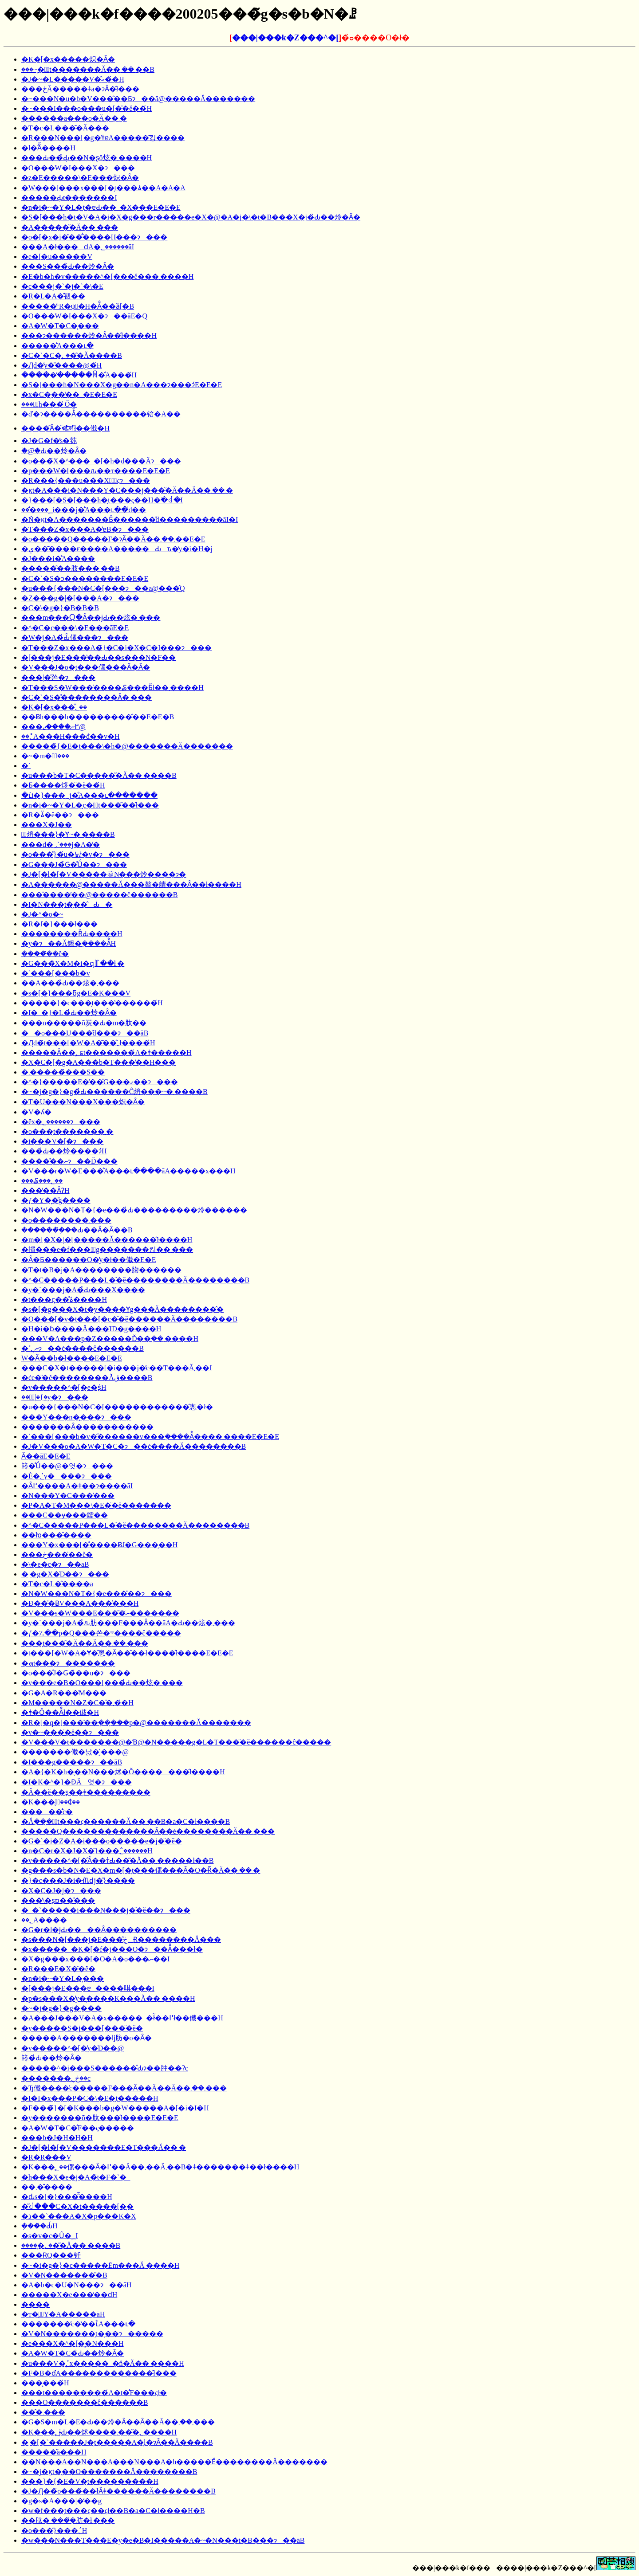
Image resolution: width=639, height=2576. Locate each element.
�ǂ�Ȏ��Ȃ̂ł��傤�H (60, 1712)
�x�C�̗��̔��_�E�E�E (69, 394)
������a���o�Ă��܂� (74, 118)
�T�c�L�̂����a (57, 1584)
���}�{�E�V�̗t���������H (89, 2481)
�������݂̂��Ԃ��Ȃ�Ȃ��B (77, 1230)
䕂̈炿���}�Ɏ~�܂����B (68, 834)
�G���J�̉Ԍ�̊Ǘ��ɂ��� (74, 864)
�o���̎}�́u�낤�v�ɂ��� (75, 854)
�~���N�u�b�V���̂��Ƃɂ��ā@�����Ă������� (138, 98)
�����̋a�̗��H (54, 2452)
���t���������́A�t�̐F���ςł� (94, 2392)
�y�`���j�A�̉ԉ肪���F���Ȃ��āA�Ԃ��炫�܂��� (128, 1623)
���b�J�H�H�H (57, 2137)
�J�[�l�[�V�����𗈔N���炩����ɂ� (103, 874)
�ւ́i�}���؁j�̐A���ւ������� (89, 795)
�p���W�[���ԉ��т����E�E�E (95, 470)
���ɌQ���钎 (51, 2255)
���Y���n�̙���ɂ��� (76, 1417)
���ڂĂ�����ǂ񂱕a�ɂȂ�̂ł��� (80, 89)
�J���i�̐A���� (58, 558)
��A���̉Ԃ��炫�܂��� (70, 983)
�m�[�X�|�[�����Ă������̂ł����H (106, 1239)
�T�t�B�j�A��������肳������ (101, 1270)
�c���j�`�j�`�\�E (62, 286)
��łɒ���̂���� (56, 1535)
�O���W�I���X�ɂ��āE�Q (84, 316)
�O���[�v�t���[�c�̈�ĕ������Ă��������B (129, 1319)
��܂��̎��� (46, 2187)
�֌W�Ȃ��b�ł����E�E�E (71, 1358)
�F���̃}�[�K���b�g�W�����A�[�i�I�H (115, 2108)
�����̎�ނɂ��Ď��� (69, 1161)
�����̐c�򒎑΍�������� (47, 1811)
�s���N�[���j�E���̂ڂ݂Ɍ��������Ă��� (121, 1939)
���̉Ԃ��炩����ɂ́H (64, 1151)
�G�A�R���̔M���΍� (63, 1693)
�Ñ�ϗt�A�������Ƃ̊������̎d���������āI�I (129, 519)
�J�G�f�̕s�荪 (49, 440)
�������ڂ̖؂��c (56, 2078)
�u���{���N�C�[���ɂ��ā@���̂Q (103, 588)
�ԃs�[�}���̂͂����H (66, 2196)
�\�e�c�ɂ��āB (55, 1564)
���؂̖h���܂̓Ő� (49, 404)
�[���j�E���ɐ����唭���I (87, 1988)
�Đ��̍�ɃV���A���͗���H (79, 1603)
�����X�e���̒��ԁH (69, 2294)
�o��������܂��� (66, 1220)
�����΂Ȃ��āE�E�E (45, 1456)
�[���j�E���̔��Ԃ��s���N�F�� (98, 657)
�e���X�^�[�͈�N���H (72, 2343)
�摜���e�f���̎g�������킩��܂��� (107, 1249)
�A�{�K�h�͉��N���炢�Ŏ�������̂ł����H (123, 1772)
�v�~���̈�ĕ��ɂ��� (70, 1732)
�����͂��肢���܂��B (70, 568)
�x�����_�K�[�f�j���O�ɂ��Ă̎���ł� (112, 1949)
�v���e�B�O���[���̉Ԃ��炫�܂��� (102, 1682)
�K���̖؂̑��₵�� (50, 1802)
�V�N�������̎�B (64, 2275)
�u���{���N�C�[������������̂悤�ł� (117, 1407)
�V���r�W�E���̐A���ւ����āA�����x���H (128, 1171)
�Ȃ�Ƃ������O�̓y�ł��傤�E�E (88, 1259)
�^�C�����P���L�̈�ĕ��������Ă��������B (135, 1280)
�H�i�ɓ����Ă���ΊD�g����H (91, 1329)
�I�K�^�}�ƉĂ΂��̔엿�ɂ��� (76, 1782)
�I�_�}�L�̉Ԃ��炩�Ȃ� (69, 1012)
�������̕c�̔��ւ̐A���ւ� (78, 2324)
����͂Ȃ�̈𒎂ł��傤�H (65, 428)
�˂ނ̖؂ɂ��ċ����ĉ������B (82, 1348)
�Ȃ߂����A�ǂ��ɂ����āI (77, 1486)
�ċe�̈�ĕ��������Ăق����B (87, 1377)
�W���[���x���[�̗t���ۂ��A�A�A (103, 188)
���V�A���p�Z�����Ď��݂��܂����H (109, 1338)
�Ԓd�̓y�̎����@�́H (61, 365)
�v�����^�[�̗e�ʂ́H (63, 1387)
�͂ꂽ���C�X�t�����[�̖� (77, 2206)
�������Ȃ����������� (87, 1427)
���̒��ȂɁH (45, 1190)
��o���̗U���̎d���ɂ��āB (84, 1033)
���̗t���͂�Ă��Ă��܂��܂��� (84, 1643)
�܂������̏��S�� (63, 1072)
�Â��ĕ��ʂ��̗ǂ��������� (85, 1792)
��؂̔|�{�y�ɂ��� (54, 1397)
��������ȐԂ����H (71, 933)
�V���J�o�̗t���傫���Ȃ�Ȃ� (85, 667)
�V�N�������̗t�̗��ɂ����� (92, 2333)
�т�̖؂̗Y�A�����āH (63, 2314)
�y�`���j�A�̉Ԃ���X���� (83, 1290)
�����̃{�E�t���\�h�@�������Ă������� (127, 746)
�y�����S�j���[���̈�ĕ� (82, 2028)
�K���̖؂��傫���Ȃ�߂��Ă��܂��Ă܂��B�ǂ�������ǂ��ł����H (160, 2167)
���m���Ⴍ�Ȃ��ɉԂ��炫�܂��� (90, 617)
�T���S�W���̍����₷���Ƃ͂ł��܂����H (112, 687)
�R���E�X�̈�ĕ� (58, 1968)
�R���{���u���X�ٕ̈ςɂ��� (85, 480)
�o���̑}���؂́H (54, 2530)
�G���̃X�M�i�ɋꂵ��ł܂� (72, 963)
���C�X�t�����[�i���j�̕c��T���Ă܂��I (116, 1368)
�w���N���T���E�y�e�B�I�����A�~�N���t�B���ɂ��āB (162, 2540)
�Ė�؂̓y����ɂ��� (66, 1476)
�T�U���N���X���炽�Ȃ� (83, 1102)
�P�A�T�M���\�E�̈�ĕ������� (96, 1505)
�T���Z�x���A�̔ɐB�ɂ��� (85, 529)
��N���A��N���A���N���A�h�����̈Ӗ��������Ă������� (174, 2462)
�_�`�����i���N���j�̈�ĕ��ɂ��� (105, 1910)
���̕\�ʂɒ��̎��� (58, 1900)
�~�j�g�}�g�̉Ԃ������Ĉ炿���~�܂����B (114, 1091)
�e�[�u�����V (56, 256)
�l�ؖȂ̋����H (48, 148)
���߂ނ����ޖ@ (53, 726)
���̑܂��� (43, 2412)
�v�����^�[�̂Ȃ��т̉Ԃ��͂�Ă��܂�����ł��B (117, 1860)
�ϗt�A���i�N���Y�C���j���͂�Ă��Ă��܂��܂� (127, 490)
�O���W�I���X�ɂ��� (78, 168)
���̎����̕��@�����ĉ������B (99, 894)
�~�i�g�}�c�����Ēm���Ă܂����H (100, 2265)
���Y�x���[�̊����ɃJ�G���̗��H (99, 1545)
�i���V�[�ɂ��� (62, 1141)
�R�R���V (46, 2157)
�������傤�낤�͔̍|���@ (75, 1752)
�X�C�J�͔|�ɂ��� (61, 1890)
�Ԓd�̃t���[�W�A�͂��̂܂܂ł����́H (88, 1043)
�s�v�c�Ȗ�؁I (49, 2235)
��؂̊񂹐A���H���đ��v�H (70, 736)
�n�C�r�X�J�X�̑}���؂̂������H (87, 1851)
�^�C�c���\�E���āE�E (75, 627)
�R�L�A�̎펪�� (53, 296)
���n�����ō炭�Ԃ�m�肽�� (83, 1023)
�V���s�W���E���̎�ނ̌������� (100, 1613)
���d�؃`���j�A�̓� (60, 844)
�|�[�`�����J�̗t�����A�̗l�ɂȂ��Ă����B (117, 2442)
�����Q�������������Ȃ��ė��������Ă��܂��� (148, 1831)
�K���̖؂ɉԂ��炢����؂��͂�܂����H (99, 2432)
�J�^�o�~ (42, 914)
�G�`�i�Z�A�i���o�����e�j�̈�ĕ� (101, 1841)
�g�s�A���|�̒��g (61, 2501)
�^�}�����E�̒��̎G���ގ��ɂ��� (99, 1082)
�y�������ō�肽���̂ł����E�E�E (99, 2117)
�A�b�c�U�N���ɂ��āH (76, 2285)
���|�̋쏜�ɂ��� (58, 677)
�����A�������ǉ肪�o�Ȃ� (86, 2038)
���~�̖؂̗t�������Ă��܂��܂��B (87, 69)
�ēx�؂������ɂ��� (60, 1121)
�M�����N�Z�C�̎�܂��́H (77, 1702)
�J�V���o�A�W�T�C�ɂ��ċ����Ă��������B (133, 1446)
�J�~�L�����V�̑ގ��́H (72, 79)
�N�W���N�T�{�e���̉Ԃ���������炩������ (134, 1210)
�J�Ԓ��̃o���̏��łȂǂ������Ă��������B (118, 2491)
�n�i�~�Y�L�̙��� (62, 1978)
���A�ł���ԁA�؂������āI (77, 247)
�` (26, 765)
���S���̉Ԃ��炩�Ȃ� (67, 266)
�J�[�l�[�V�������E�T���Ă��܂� (103, 2147)
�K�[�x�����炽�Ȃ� (68, 59)
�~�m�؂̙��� (45, 756)
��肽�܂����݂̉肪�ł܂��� (67, 2520)
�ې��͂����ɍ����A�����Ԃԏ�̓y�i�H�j (117, 549)
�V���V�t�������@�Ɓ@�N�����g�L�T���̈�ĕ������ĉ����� (176, 1742)
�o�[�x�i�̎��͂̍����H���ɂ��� (94, 237)
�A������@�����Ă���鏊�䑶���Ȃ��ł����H (131, 884)
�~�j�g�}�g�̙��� (61, 2008)
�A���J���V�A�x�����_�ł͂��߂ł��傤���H (122, 2018)
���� (35, 2304)
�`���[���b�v (55, 973)
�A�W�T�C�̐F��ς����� (77, 2128)
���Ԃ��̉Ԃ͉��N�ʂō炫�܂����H (86, 157)
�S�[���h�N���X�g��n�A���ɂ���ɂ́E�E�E (121, 384)
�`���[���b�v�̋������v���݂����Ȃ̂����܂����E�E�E (150, 1436)
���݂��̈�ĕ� (45, 953)
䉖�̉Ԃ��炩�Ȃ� (51, 2058)
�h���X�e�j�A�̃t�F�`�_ (75, 2177)
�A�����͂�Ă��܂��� (69, 227)
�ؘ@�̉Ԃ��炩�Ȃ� (54, 451)
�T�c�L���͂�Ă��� (65, 128)
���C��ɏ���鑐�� (64, 1515)
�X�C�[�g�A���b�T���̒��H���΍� (98, 1062)
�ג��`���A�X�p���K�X (78, 2216)
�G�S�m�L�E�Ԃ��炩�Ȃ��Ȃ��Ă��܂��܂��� (118, 2422)
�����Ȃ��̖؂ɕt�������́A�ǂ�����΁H (106, 1052)
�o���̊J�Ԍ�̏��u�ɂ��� (75, 1673)
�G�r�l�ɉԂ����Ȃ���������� (99, 1929)
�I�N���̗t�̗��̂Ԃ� (66, 904)
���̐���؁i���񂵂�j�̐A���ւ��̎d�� (83, 510)
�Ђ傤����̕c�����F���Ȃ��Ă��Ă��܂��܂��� (124, 2088)
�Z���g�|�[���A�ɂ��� (80, 598)
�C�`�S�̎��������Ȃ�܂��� (86, 697)
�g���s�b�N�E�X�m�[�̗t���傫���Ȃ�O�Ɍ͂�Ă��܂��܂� (140, 1870)
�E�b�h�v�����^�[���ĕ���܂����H (107, 276)
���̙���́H (45, 2383)
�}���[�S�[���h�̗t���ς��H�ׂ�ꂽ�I (102, 500)
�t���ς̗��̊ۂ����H (64, 1299)
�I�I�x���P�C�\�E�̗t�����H (89, 2098)
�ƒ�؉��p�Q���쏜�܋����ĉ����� (101, 1633)
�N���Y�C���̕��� (67, 1495)
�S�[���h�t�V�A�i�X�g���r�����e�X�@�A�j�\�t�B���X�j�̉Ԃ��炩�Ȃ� (190, 217)
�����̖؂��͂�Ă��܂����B (70, 2245)
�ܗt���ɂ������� (68, 1663)
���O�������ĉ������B (84, 2402)
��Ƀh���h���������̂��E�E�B (97, 717)
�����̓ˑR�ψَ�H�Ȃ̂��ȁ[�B (77, 306)
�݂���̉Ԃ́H (39, 2226)
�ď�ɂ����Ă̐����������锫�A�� (101, 414)
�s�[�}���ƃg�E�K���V (75, 993)
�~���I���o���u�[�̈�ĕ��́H (86, 108)
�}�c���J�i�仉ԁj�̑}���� (78, 1880)
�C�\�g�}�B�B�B (60, 608)
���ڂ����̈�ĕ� (57, 1554)
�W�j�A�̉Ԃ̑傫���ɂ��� (74, 637)
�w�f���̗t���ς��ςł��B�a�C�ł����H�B (113, 2510)
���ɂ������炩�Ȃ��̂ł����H (89, 335)
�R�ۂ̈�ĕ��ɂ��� (60, 815)
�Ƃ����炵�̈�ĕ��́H (63, 785)
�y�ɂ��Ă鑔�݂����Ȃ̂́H (68, 943)
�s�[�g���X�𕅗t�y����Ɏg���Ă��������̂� (122, 1309)
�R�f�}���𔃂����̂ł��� (59, 924)
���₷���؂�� (42, 1180)
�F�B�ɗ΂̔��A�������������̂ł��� (99, 2373)
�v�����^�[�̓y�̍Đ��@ (72, 2048)
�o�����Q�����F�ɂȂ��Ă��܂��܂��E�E (113, 539)
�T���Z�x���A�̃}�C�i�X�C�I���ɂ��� (116, 647)
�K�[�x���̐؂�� (54, 707)
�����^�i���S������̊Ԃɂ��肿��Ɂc (104, 2068)
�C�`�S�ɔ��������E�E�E (84, 578)
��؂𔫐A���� (44, 1920)
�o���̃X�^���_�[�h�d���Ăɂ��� (101, 461)
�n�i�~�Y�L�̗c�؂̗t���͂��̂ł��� (90, 805)
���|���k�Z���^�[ (285, 37)
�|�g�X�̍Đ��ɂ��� (65, 1574)
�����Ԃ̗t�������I (69, 197)
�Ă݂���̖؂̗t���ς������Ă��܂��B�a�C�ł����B (125, 1821)
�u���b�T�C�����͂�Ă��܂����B (99, 775)
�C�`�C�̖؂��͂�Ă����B (71, 355)
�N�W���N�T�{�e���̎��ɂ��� (96, 1593)
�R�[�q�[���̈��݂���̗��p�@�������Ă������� (136, 1722)
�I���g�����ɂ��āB (71, 1762)
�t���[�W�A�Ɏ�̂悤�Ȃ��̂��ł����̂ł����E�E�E (127, 1653)
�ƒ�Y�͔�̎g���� (56, 1200)
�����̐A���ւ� (57, 345)
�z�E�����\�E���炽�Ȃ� (80, 177)
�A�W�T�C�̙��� (60, 325)
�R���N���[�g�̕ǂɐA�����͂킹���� (103, 137)
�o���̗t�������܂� (67, 1131)
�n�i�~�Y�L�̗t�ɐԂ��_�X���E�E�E (101, 207)
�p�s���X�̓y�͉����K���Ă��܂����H (108, 1998)
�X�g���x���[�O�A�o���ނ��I (95, 1959)
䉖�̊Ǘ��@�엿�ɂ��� (67, 1466)
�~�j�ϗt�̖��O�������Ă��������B (109, 2471)
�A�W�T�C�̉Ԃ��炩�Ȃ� (72, 2353)
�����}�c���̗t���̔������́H (92, 1003)
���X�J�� (46, 824)
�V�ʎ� (36, 1112)
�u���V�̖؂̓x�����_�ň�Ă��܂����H (102, 2363)
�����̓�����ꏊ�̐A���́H (79, 375)
